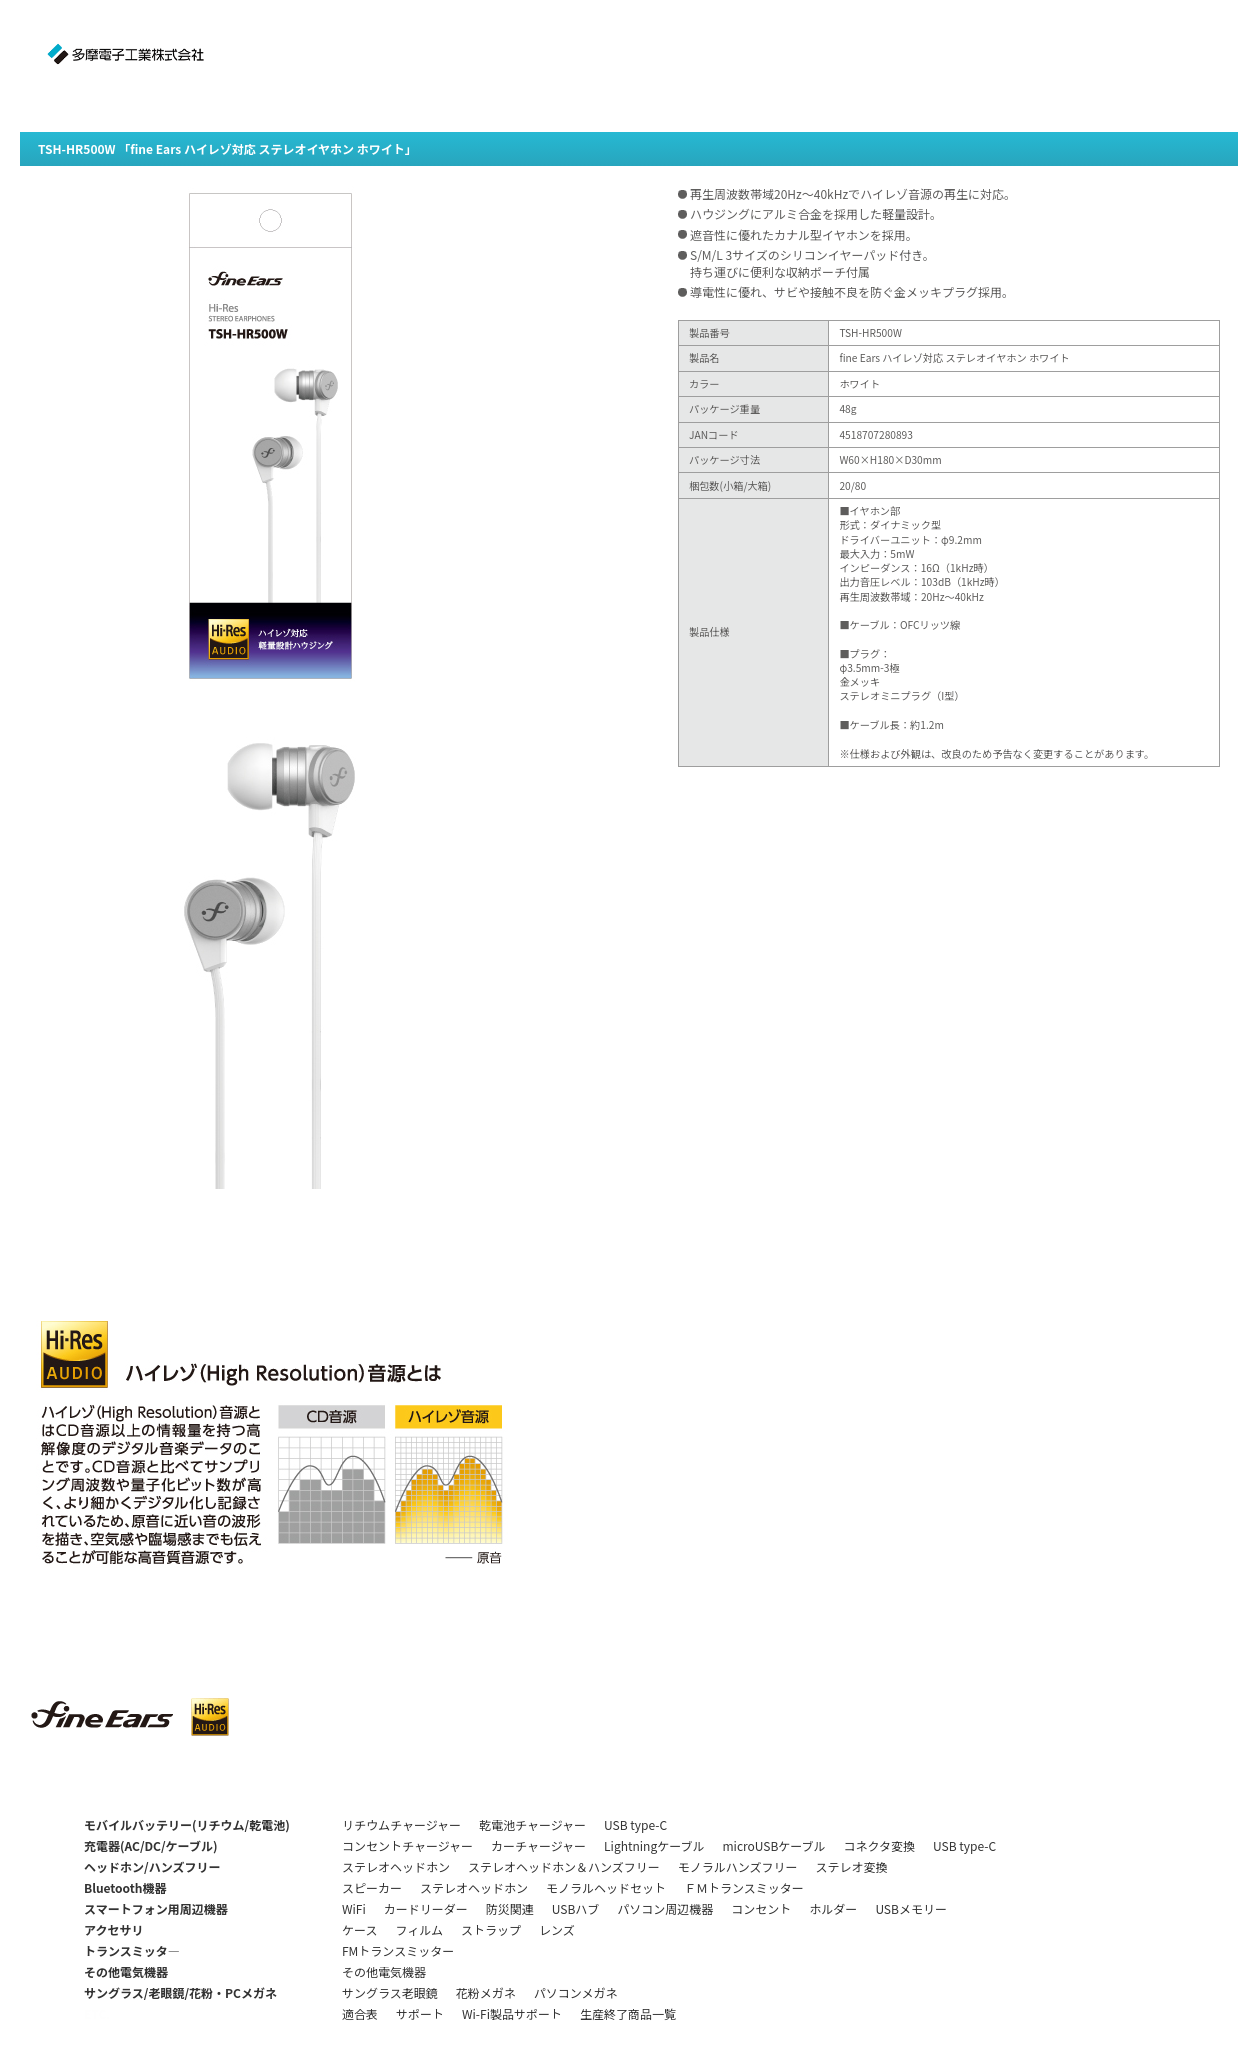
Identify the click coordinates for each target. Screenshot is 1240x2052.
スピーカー (372, 1887)
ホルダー (833, 1908)
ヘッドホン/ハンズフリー (152, 1866)
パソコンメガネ (576, 1992)
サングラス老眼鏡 (390, 1992)
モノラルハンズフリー (738, 1866)
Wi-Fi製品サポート (512, 2013)
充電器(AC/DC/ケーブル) (150, 1845)
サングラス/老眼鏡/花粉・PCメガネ (180, 1992)
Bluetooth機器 (125, 1887)
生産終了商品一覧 (628, 2013)
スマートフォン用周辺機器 (156, 1908)
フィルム (419, 1929)
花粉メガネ (486, 1992)
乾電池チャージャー (532, 1824)
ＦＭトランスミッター (744, 1887)
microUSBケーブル (773, 1845)
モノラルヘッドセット (606, 1887)
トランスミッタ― (132, 1950)
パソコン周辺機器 (665, 1908)
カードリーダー (426, 1908)
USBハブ (576, 1908)
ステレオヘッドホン (396, 1866)
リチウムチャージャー (401, 1824)
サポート (420, 2013)
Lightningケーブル (654, 1845)
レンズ (557, 1929)
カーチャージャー (538, 1845)
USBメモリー (911, 1908)
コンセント (761, 1908)
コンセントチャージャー (407, 1845)
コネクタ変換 (880, 1845)
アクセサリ (113, 1929)
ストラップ (491, 1929)
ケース (359, 1929)
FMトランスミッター (398, 1950)
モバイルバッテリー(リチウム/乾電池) (187, 1824)
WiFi (354, 1908)
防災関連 (510, 1908)
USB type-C (635, 1824)
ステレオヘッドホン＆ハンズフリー (564, 1866)
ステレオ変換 (852, 1866)
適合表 (360, 2013)
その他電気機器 (126, 1971)
